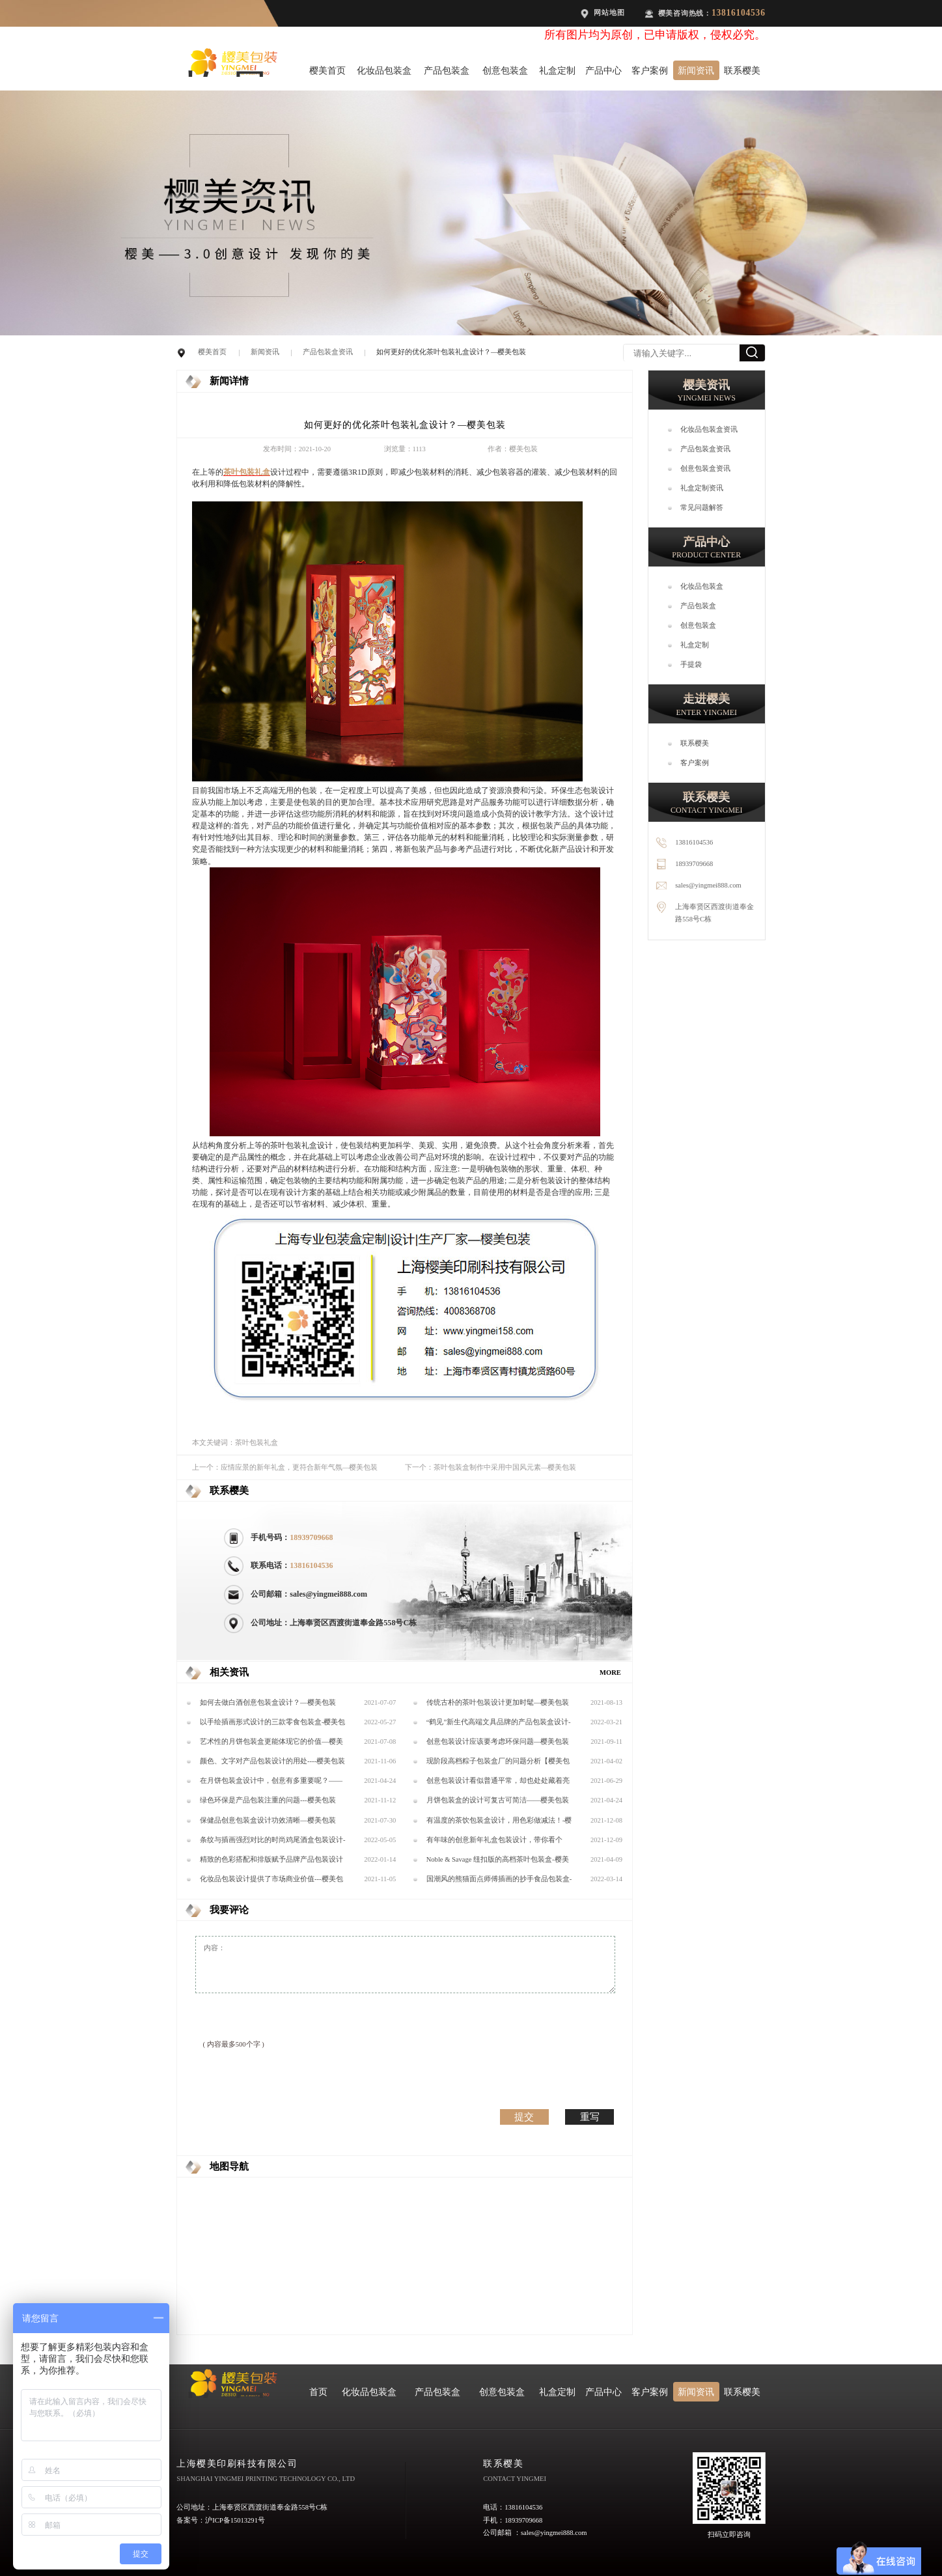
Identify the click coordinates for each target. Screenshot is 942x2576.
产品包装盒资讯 (328, 352)
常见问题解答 (701, 507)
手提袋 (691, 664)
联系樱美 (742, 70)
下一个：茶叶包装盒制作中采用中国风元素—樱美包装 (491, 1467)
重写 (590, 2116)
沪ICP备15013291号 (235, 2520)
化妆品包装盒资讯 (709, 429)
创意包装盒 (505, 70)
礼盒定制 (557, 70)
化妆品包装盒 (384, 70)
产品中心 (603, 70)
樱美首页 (327, 70)
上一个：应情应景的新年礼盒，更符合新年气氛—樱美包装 (285, 1467)
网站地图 (609, 12)
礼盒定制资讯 (701, 488)
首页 (318, 2392)
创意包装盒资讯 (705, 468)
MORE (610, 1672)
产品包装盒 (446, 70)
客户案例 (649, 70)
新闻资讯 (696, 70)
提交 (524, 2116)
